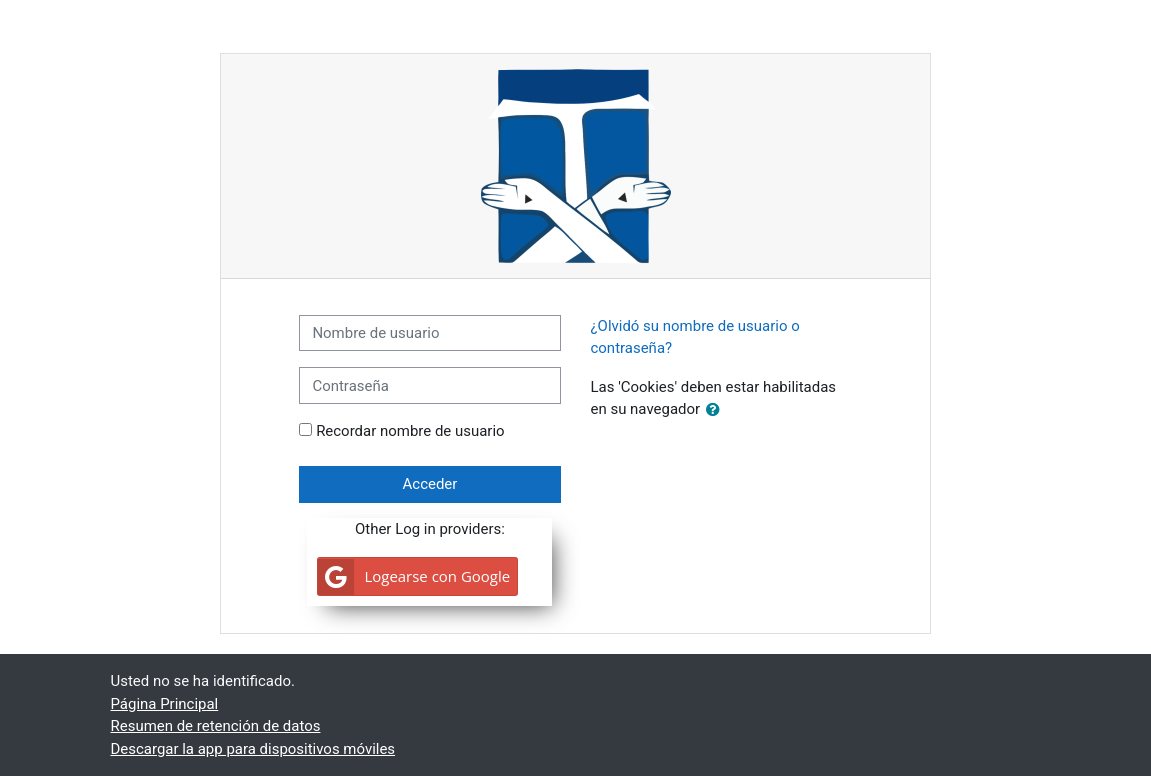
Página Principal (165, 704)
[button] (717, 410)
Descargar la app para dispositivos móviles (253, 749)
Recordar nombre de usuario (410, 431)
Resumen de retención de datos (216, 726)
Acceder (430, 484)
